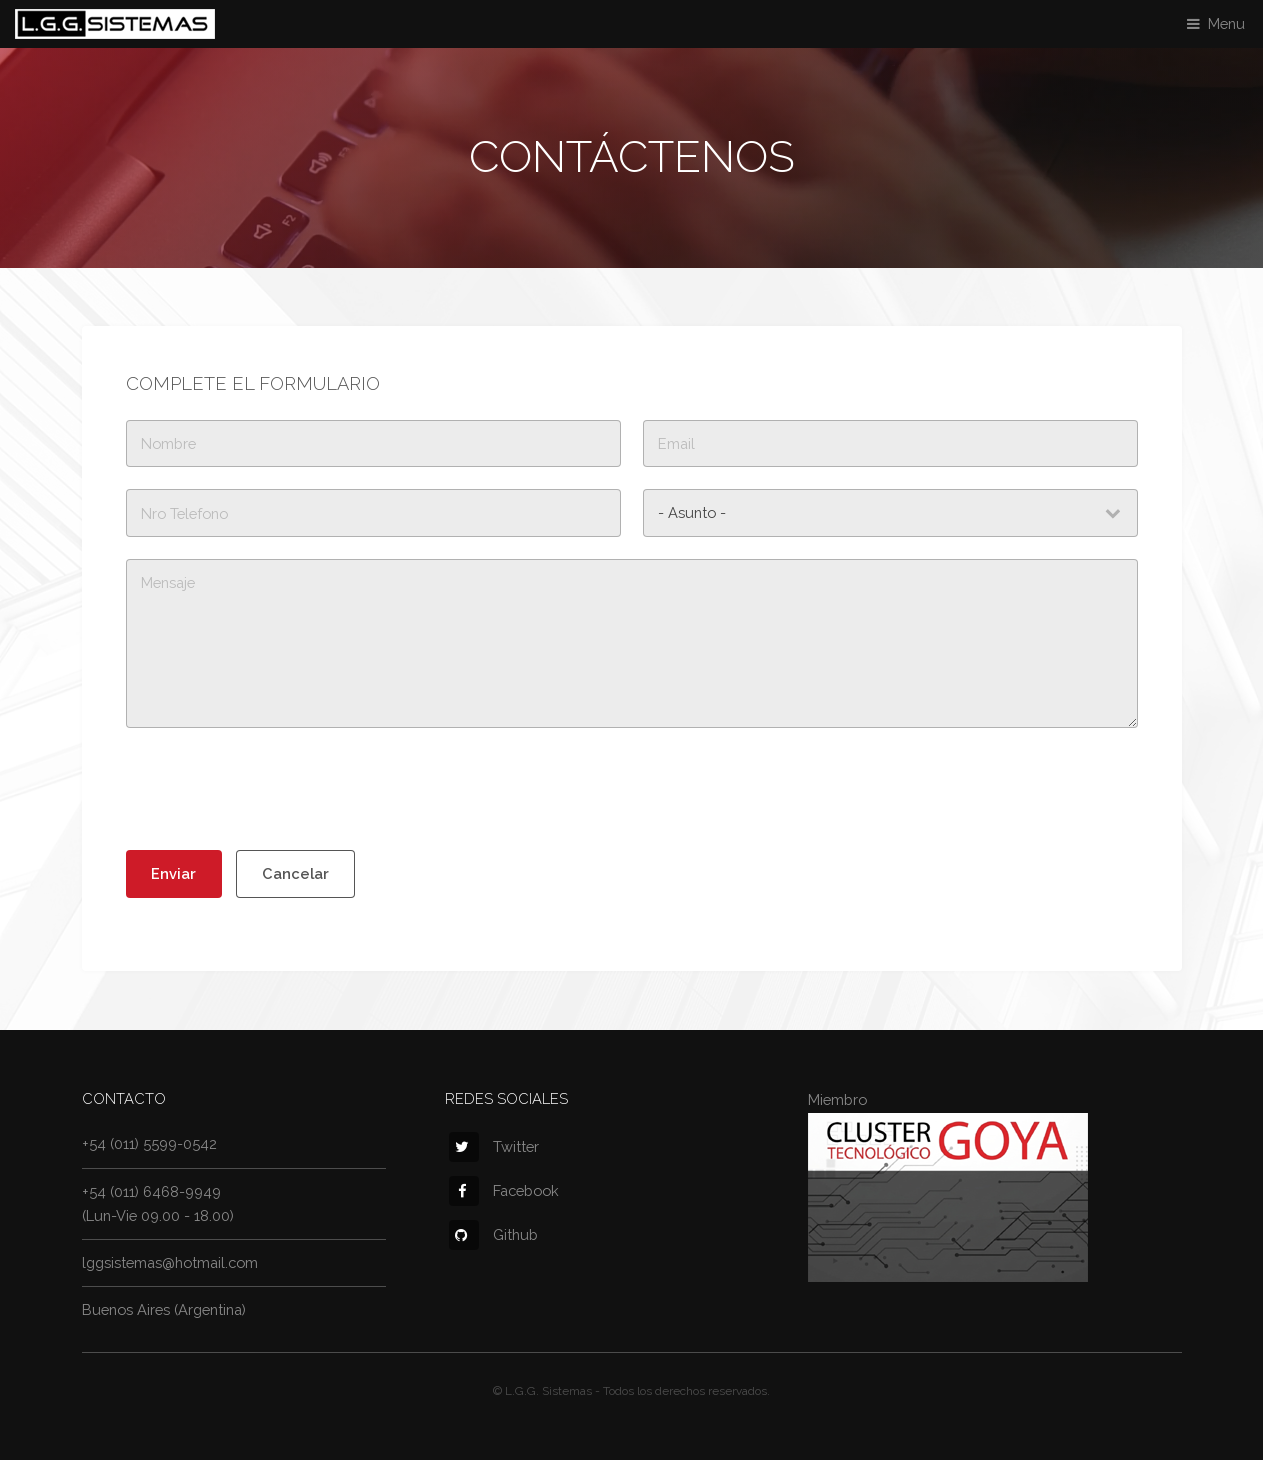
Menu (1226, 23)
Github (493, 1234)
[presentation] (278, 789)
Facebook (504, 1190)
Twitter (494, 1146)
